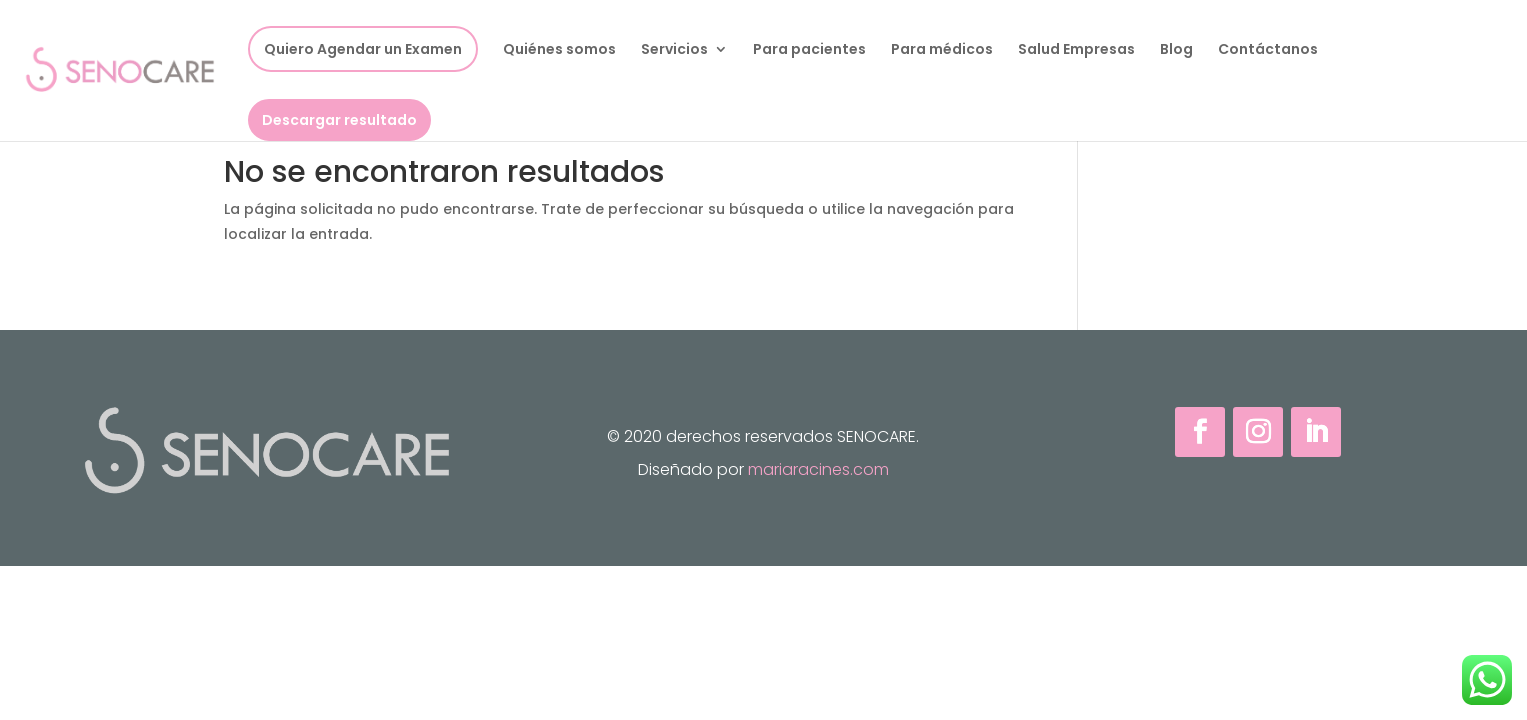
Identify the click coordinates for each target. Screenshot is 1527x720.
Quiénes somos (559, 50)
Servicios (674, 50)
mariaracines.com (818, 469)
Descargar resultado (339, 120)
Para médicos (942, 50)
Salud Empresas (1076, 50)
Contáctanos (1268, 50)
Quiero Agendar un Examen (363, 49)
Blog (1176, 50)
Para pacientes (809, 50)
